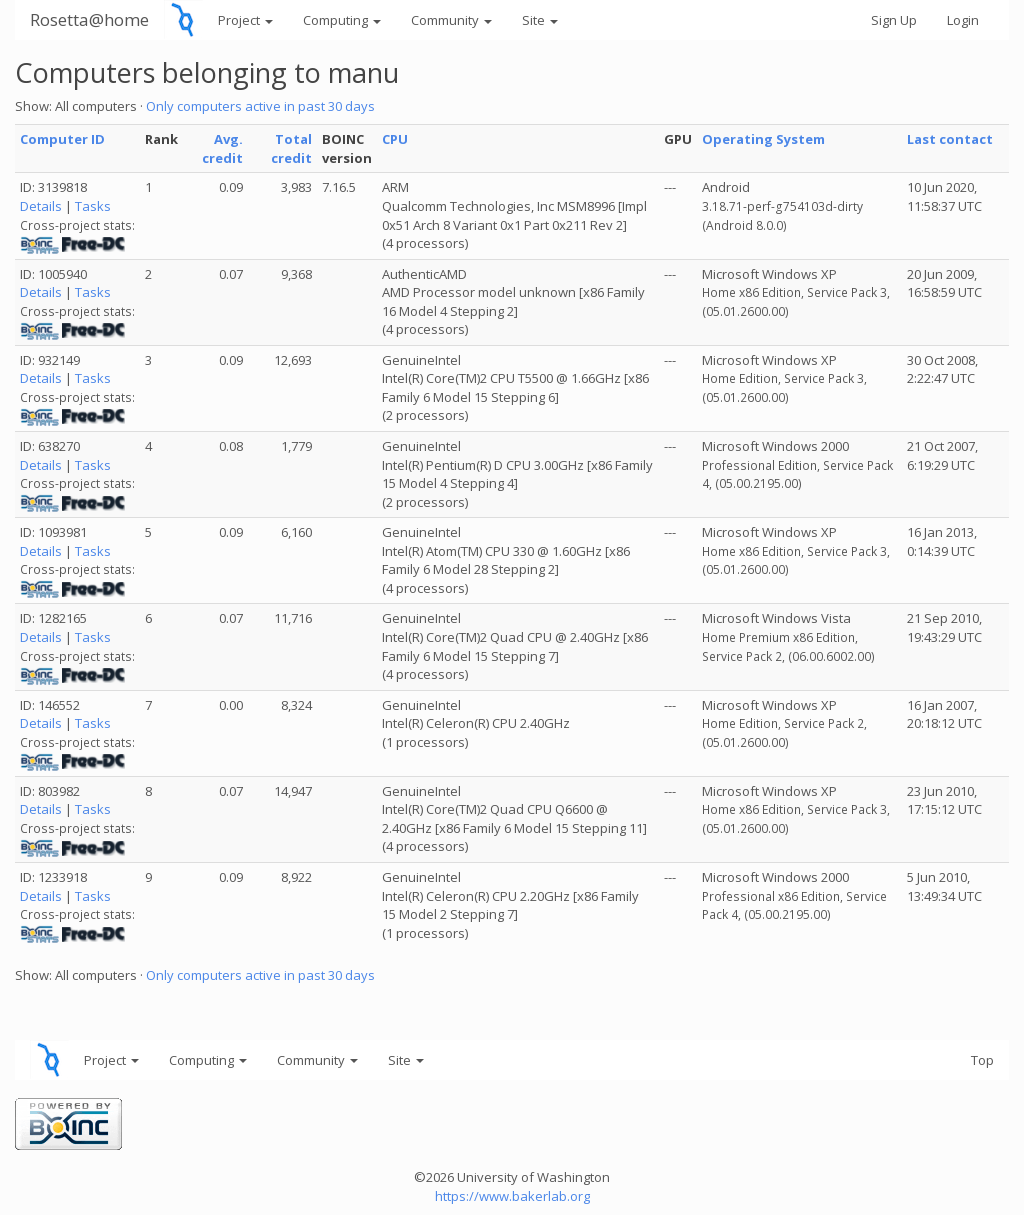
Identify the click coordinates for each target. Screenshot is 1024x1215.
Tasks (93, 206)
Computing (342, 20)
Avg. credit (222, 148)
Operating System (763, 139)
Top (982, 1060)
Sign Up (894, 20)
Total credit (291, 148)
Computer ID (62, 139)
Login (963, 20)
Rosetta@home (89, 19)
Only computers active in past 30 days (260, 106)
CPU (395, 139)
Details (41, 206)
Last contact (950, 139)
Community (451, 20)
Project (245, 20)
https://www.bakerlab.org (512, 1196)
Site (540, 20)
